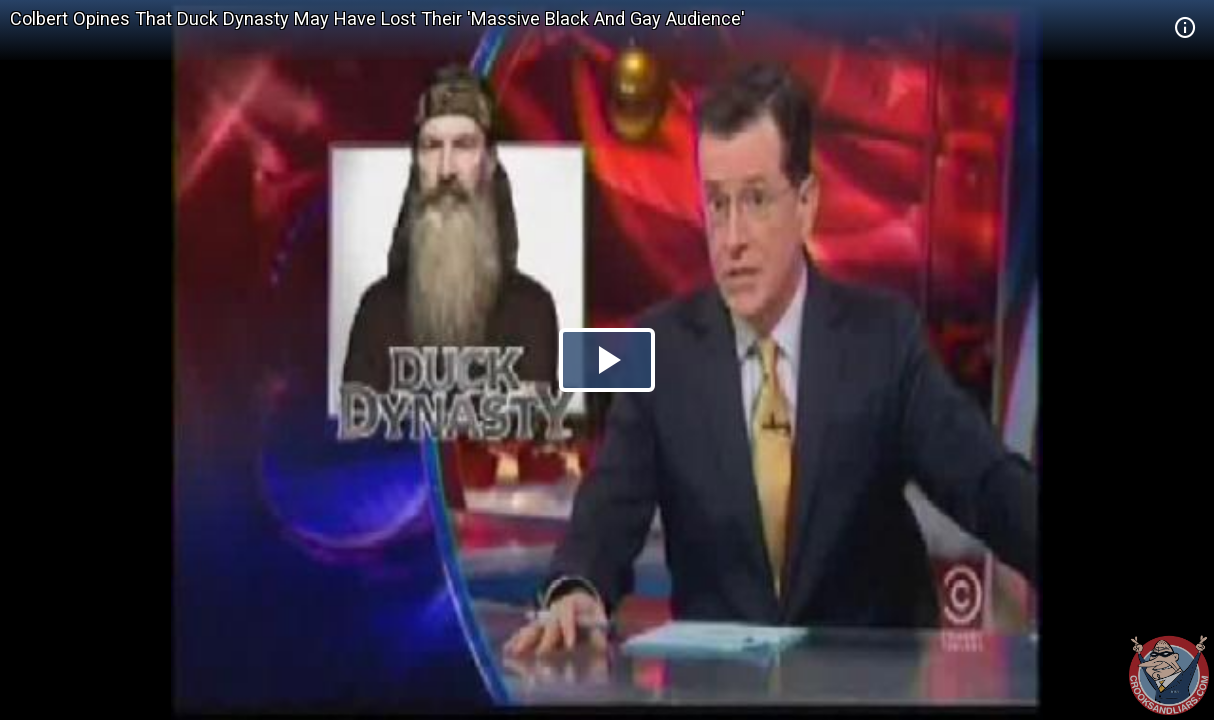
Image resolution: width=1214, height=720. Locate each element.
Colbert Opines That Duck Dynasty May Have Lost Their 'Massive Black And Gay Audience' (377, 18)
